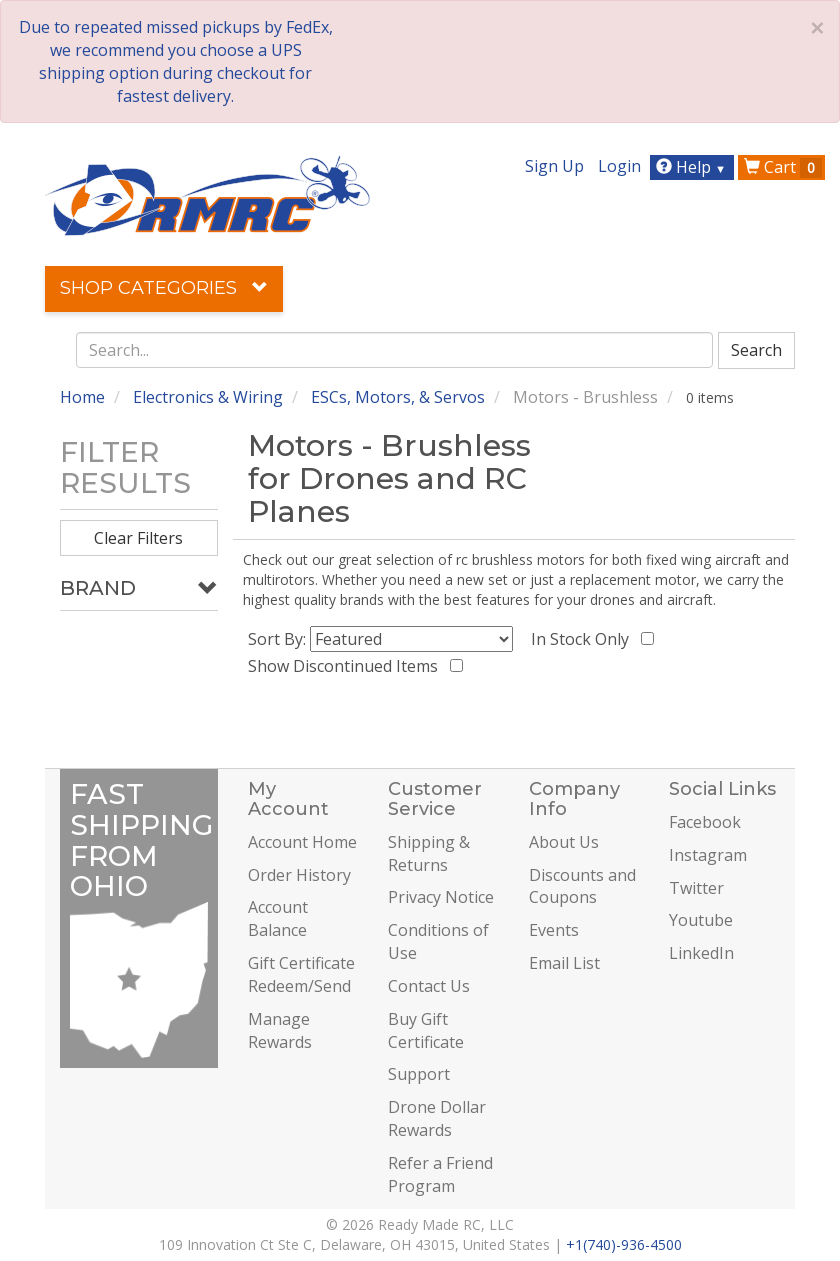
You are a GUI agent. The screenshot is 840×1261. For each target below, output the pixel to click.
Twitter (696, 888)
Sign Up (554, 166)
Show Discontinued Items (347, 666)
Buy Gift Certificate (426, 1030)
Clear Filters (138, 538)
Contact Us (429, 986)
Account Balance (278, 918)
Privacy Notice (441, 897)
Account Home (302, 842)
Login (619, 166)
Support (419, 1074)
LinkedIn (701, 953)
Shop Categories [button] (164, 288)
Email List (564, 963)
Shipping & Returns (429, 853)
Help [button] (693, 167)
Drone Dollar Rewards (437, 1118)
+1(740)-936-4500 (624, 1244)
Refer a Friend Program (440, 1174)
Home (82, 397)
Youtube (701, 920)
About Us (564, 842)
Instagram (708, 855)
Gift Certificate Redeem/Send (301, 974)
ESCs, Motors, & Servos (398, 397)
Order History (299, 875)
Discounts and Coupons (582, 886)
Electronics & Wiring (208, 397)
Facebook (705, 822)
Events (554, 930)
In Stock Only (584, 639)
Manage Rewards (280, 1030)
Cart (783, 167)
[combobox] (395, 350)
